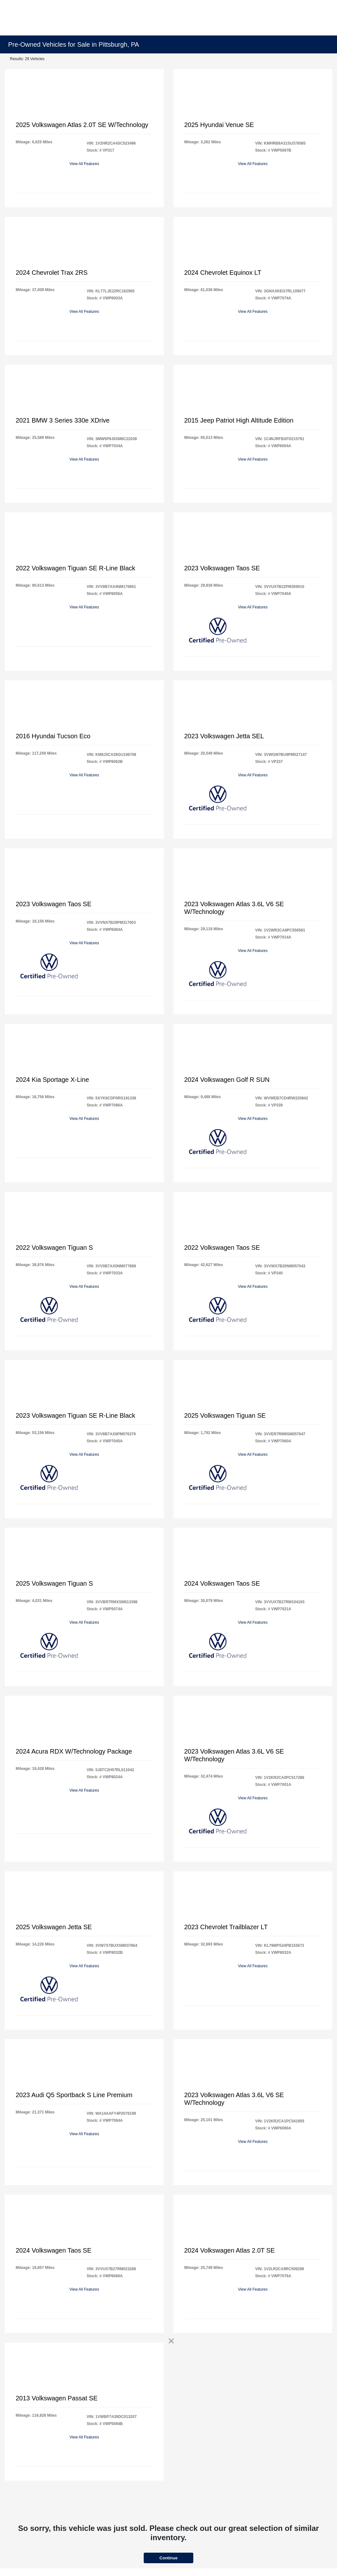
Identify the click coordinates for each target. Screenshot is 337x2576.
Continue (168, 2558)
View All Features (84, 164)
